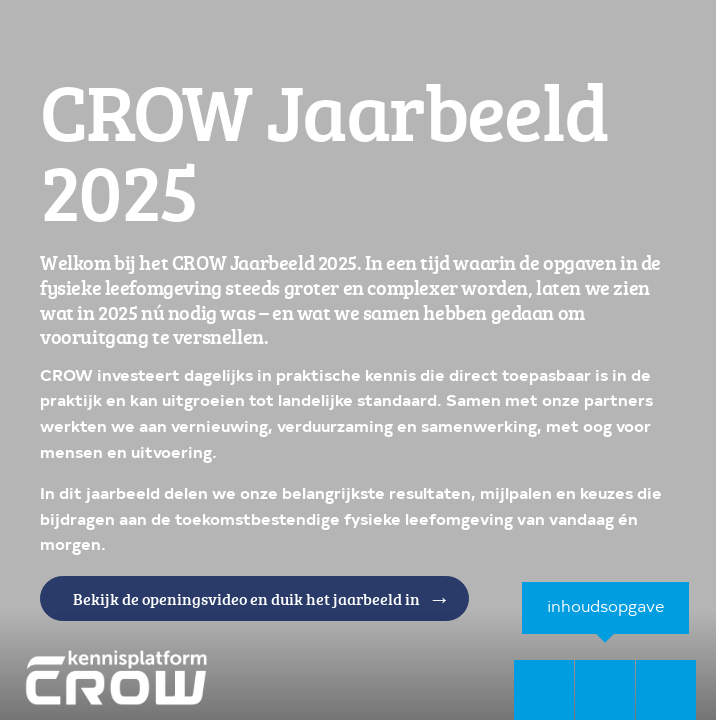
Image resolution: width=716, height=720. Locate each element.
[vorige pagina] (544, 690)
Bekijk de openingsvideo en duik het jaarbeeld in (246, 603)
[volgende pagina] (666, 690)
